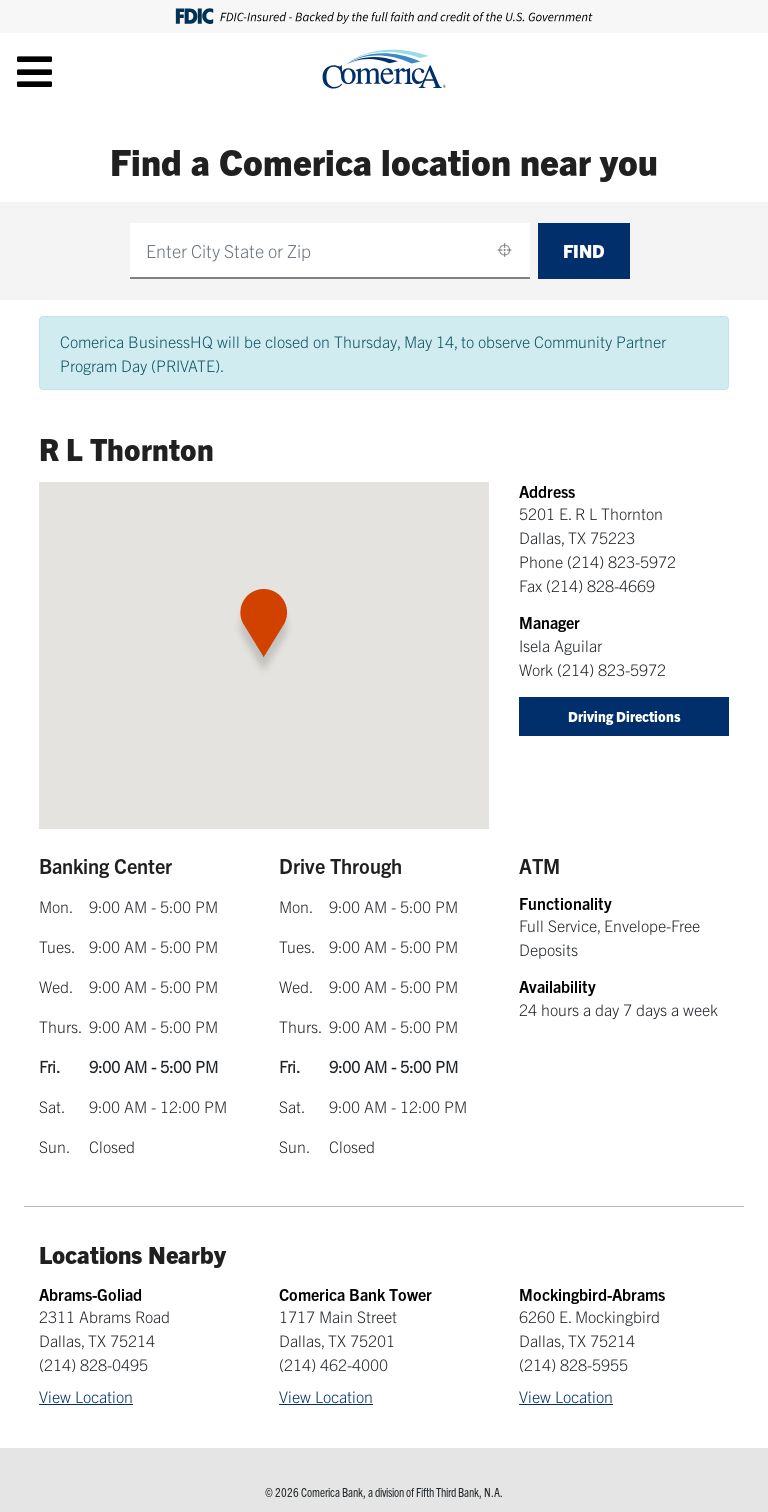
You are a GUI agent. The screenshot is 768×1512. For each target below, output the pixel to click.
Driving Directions (624, 716)
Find (584, 250)
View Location (86, 1396)
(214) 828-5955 (573, 1364)
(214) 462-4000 (333, 1364)
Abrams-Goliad (90, 1294)
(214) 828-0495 (93, 1364)
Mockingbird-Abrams (592, 1294)
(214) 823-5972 (621, 561)
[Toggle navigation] (34, 71)
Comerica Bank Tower (355, 1294)
